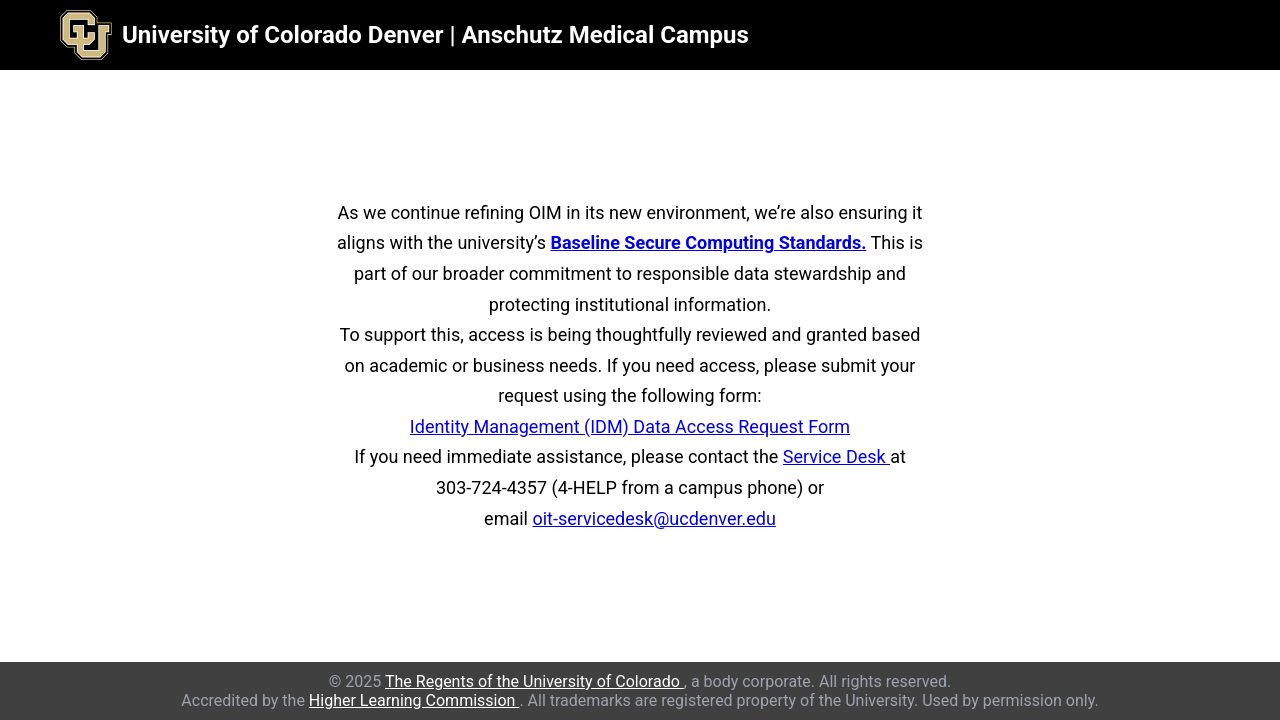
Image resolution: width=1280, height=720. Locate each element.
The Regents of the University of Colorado (534, 681)
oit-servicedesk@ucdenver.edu (653, 518)
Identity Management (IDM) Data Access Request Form (630, 426)
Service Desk (836, 456)
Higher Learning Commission (414, 700)
